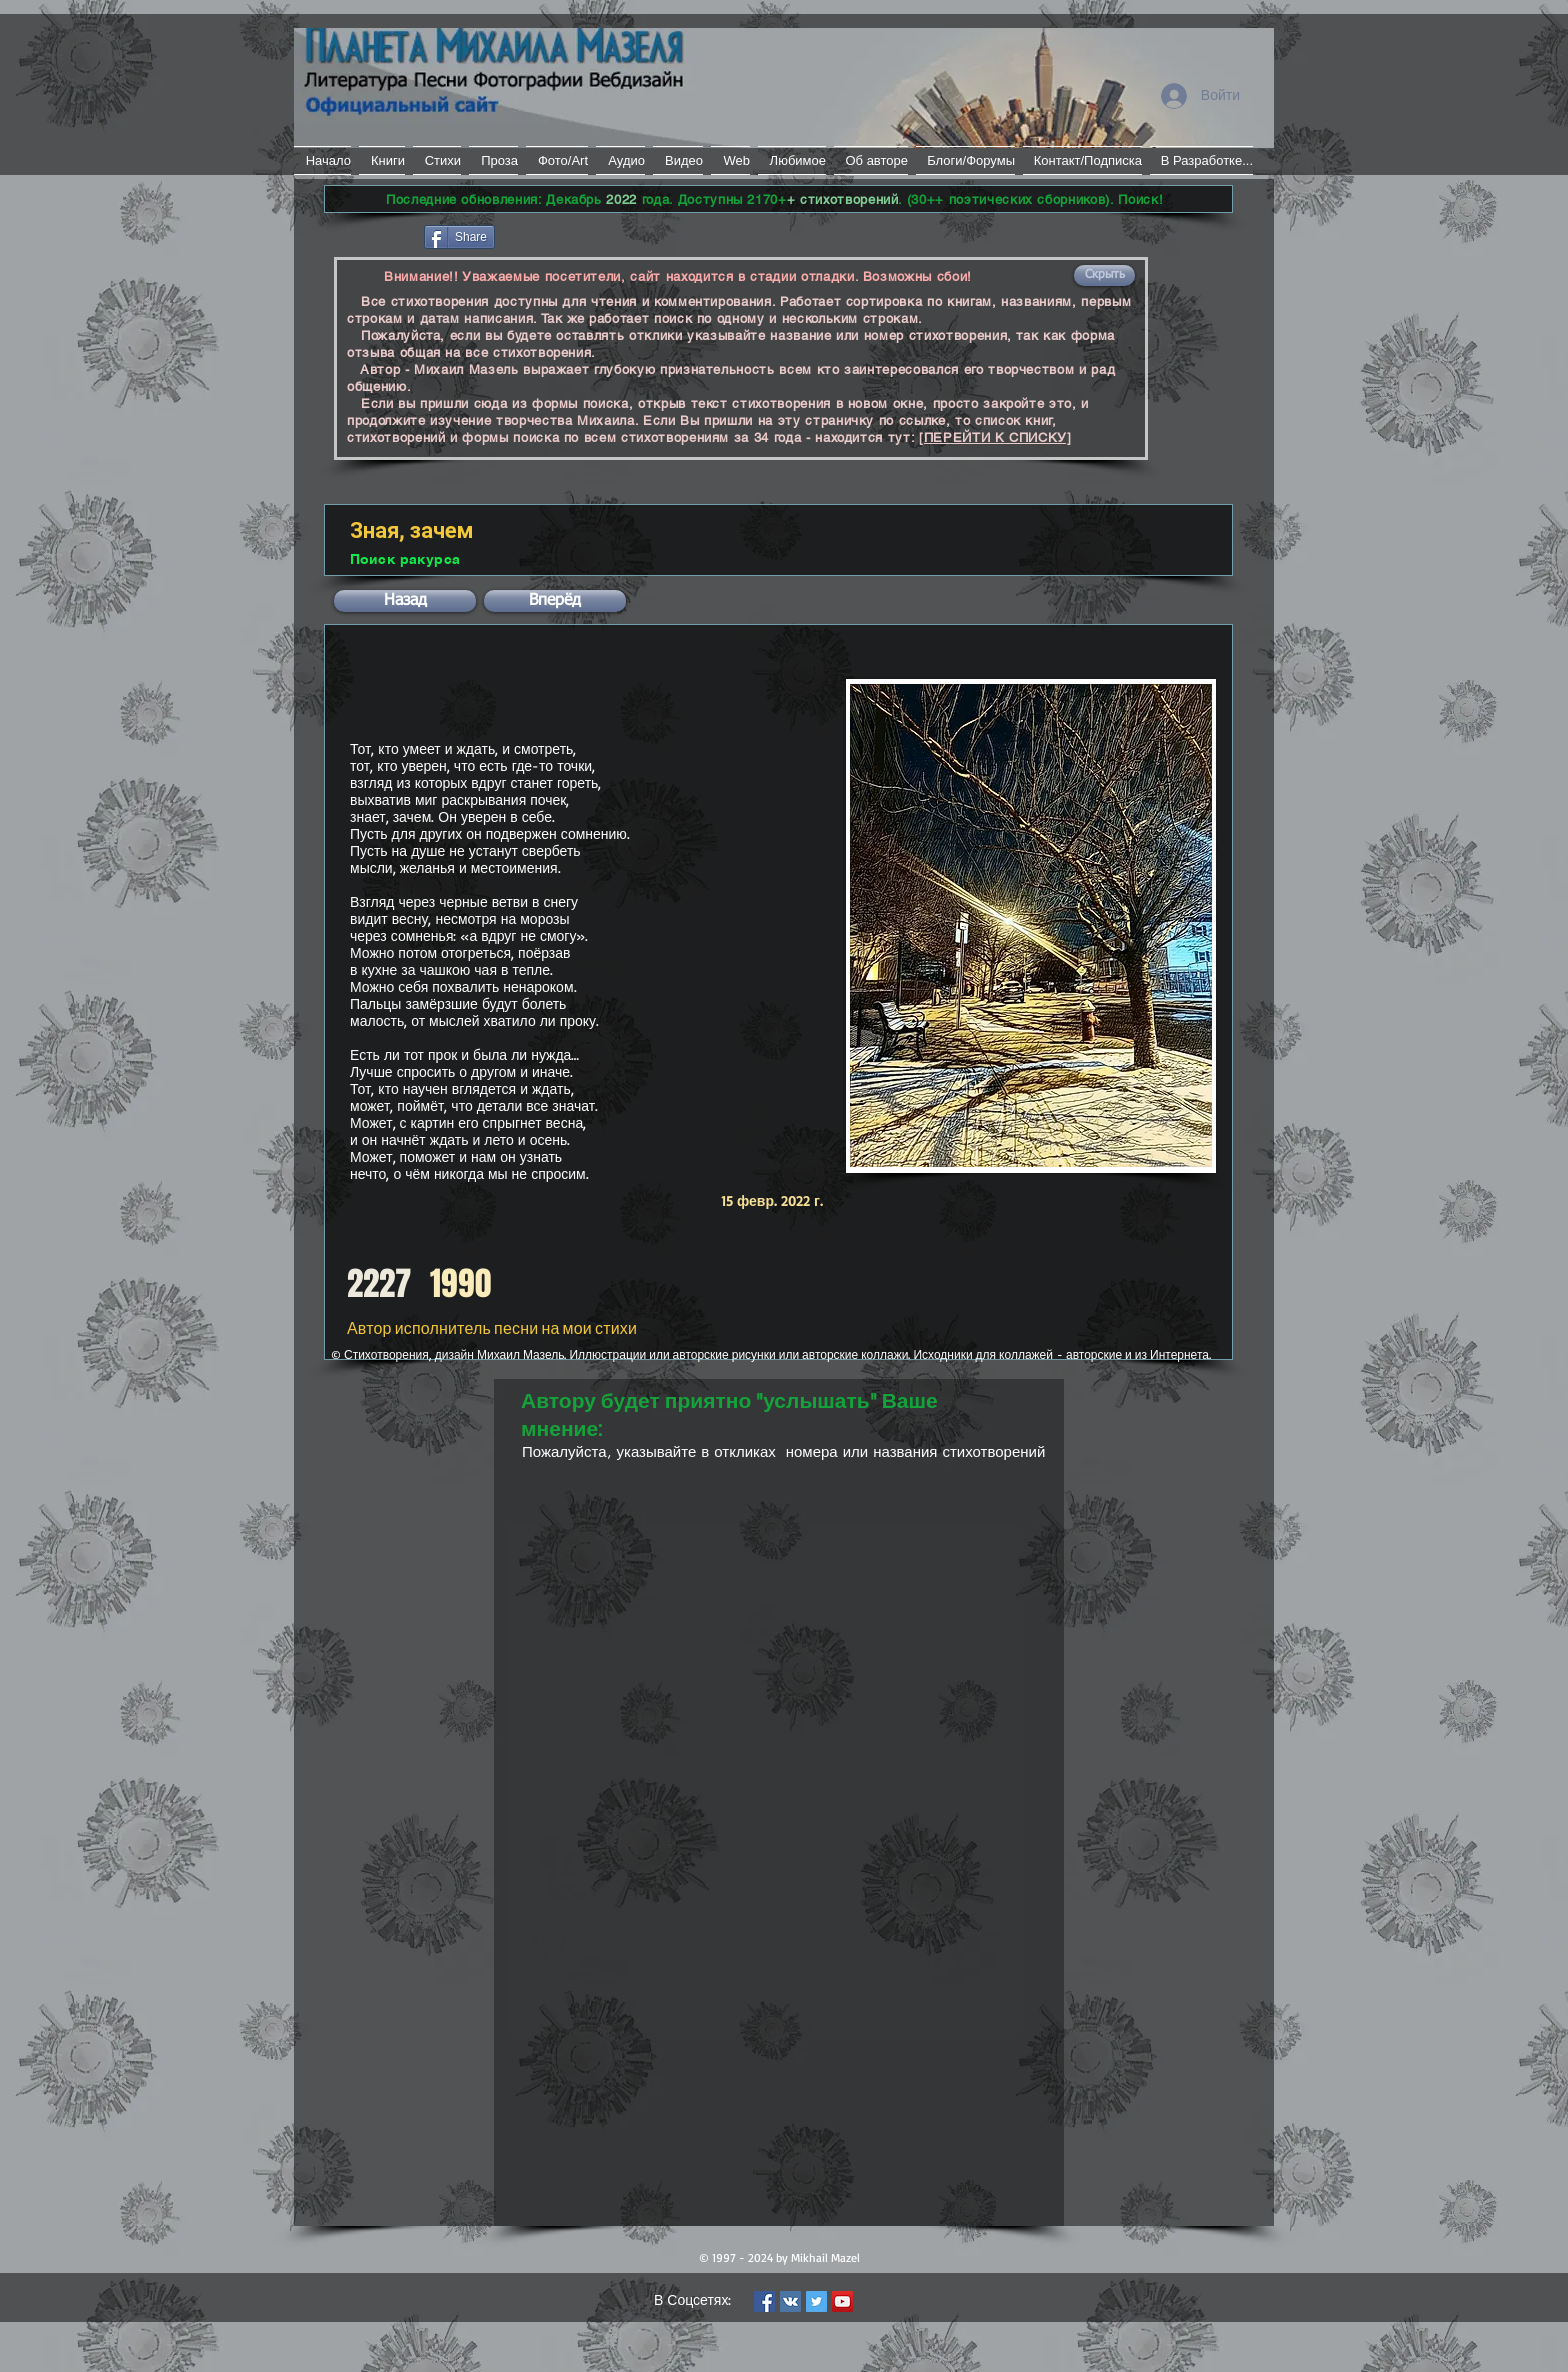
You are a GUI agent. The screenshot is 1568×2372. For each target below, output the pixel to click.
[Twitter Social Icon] (816, 2301)
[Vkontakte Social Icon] (790, 2301)
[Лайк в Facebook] (372, 235)
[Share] (459, 237)
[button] (1104, 275)
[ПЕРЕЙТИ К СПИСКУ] (995, 437)
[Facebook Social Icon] (764, 2301)
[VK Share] (558, 235)
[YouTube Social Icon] (842, 2301)
